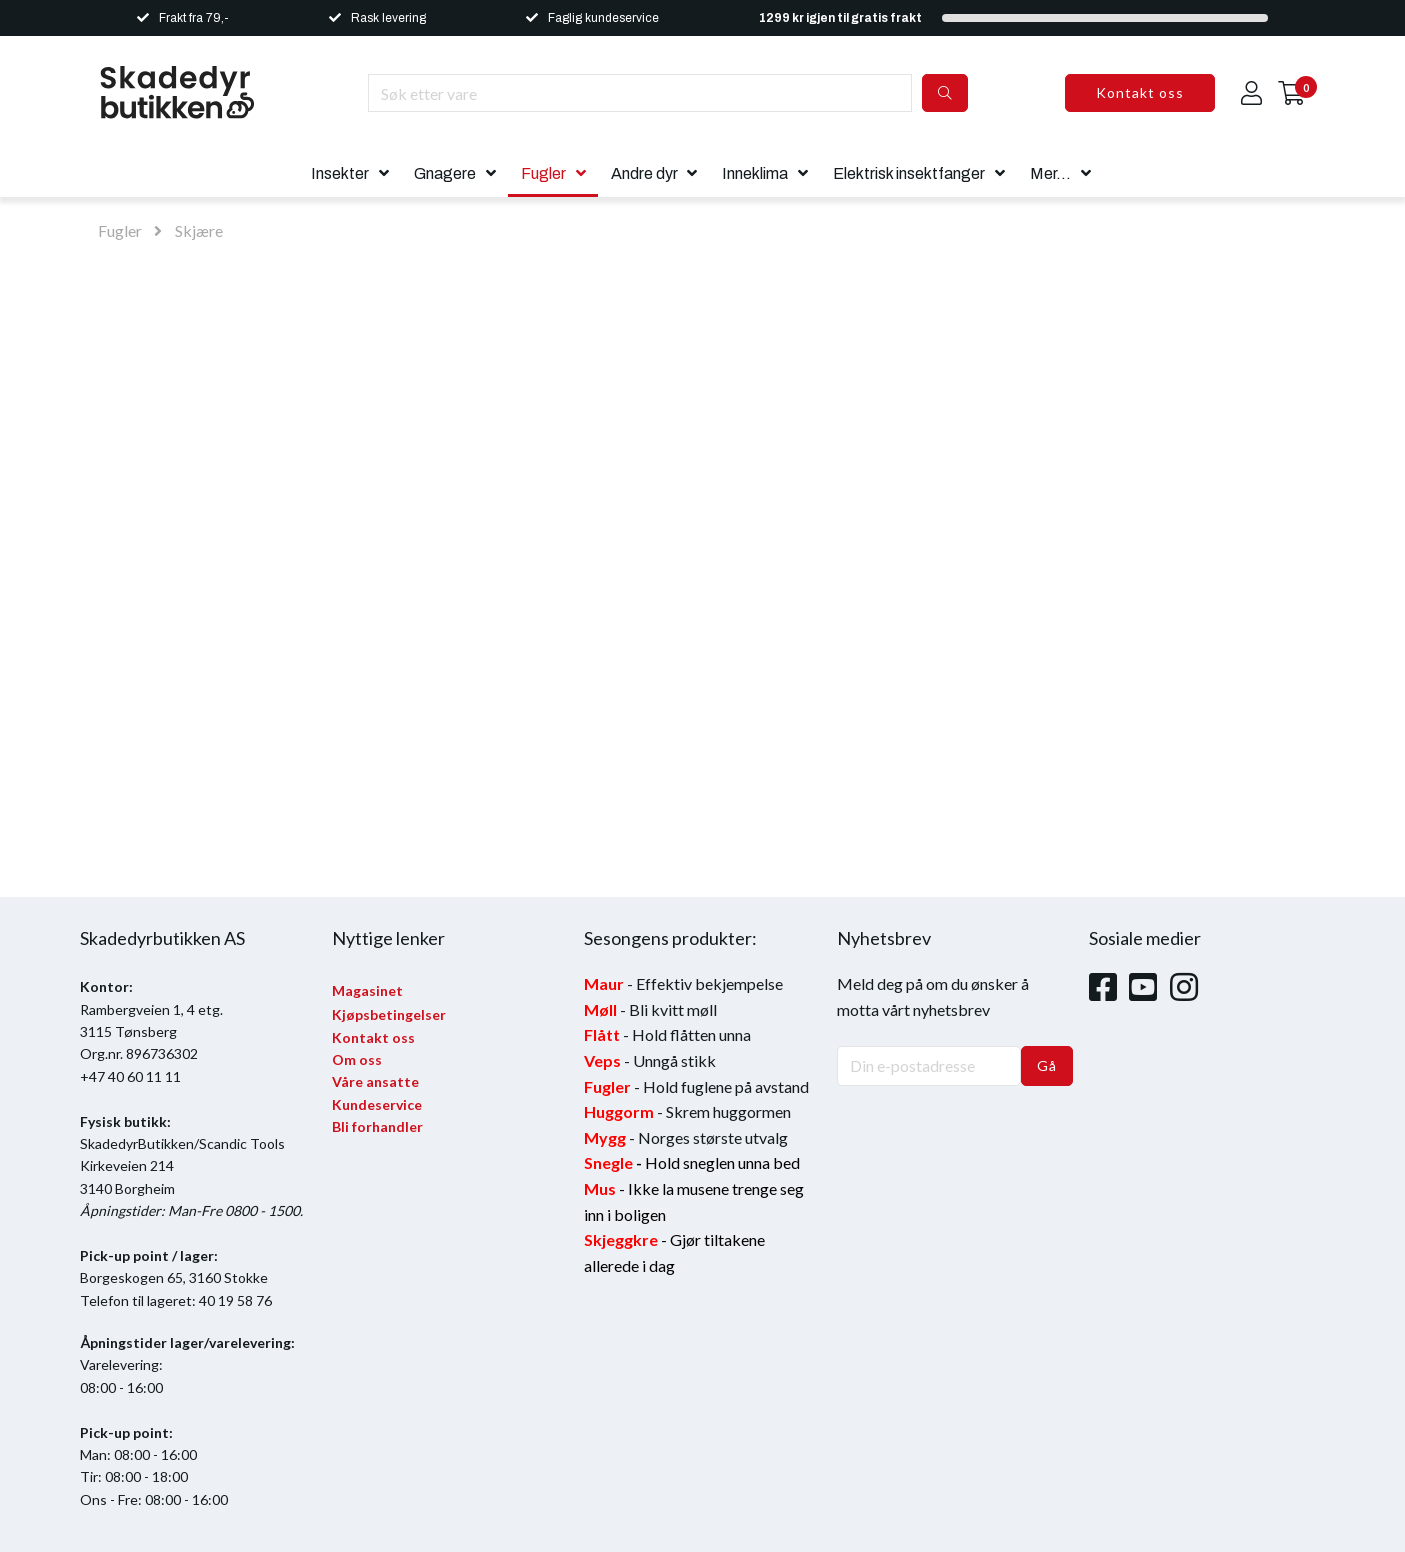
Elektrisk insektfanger (909, 173)
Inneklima (755, 173)
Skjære (199, 230)
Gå (1047, 1065)
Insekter (340, 173)
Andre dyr (644, 173)
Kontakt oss (1140, 92)
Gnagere (445, 173)
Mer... (1050, 173)
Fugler (543, 173)
